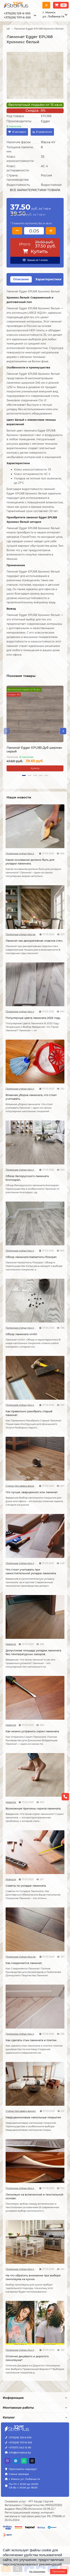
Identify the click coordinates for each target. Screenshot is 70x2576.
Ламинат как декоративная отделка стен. (34, 940)
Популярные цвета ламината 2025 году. (33, 1018)
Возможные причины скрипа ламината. (33, 1808)
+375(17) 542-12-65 (19, 2447)
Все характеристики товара (35, 190)
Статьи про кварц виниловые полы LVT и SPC (21, 1485)
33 (42, 156)
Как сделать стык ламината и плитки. (31, 2040)
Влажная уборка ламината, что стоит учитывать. (31, 1096)
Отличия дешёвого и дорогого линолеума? (27, 2358)
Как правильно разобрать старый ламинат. (29, 1413)
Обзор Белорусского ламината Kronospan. (27, 1178)
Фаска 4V (48, 142)
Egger (45, 121)
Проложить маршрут (23, 2468)
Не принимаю (37, 2571)
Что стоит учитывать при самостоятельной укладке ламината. (31, 1571)
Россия (46, 175)
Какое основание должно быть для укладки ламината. (30, 861)
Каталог (35, 2417)
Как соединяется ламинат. (24, 1963)
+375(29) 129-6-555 (17, 13)
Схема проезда (19, 2473)
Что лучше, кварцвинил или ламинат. (32, 1492)
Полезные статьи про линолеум (21, 2188)
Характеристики (48, 279)
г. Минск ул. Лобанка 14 (24, 2478)
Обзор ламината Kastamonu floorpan (31, 1257)
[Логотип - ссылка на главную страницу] (17, 2428)
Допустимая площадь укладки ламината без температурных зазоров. (33, 1652)
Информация (35, 2398)
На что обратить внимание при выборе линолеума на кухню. (33, 2277)
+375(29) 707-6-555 (17, 17)
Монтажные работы (35, 2407)
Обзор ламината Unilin (21, 1334)
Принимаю (58, 2571)
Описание (21, 279)
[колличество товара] (34, 230)
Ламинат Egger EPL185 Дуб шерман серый (34, 749)
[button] (7, 731)
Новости (11, 1644)
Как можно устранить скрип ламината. (32, 1731)
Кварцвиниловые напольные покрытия (33, 2117)
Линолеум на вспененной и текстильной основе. (34, 2196)
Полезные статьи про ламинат (21, 853)
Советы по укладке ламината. (26, 1885)
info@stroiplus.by (20, 2452)
